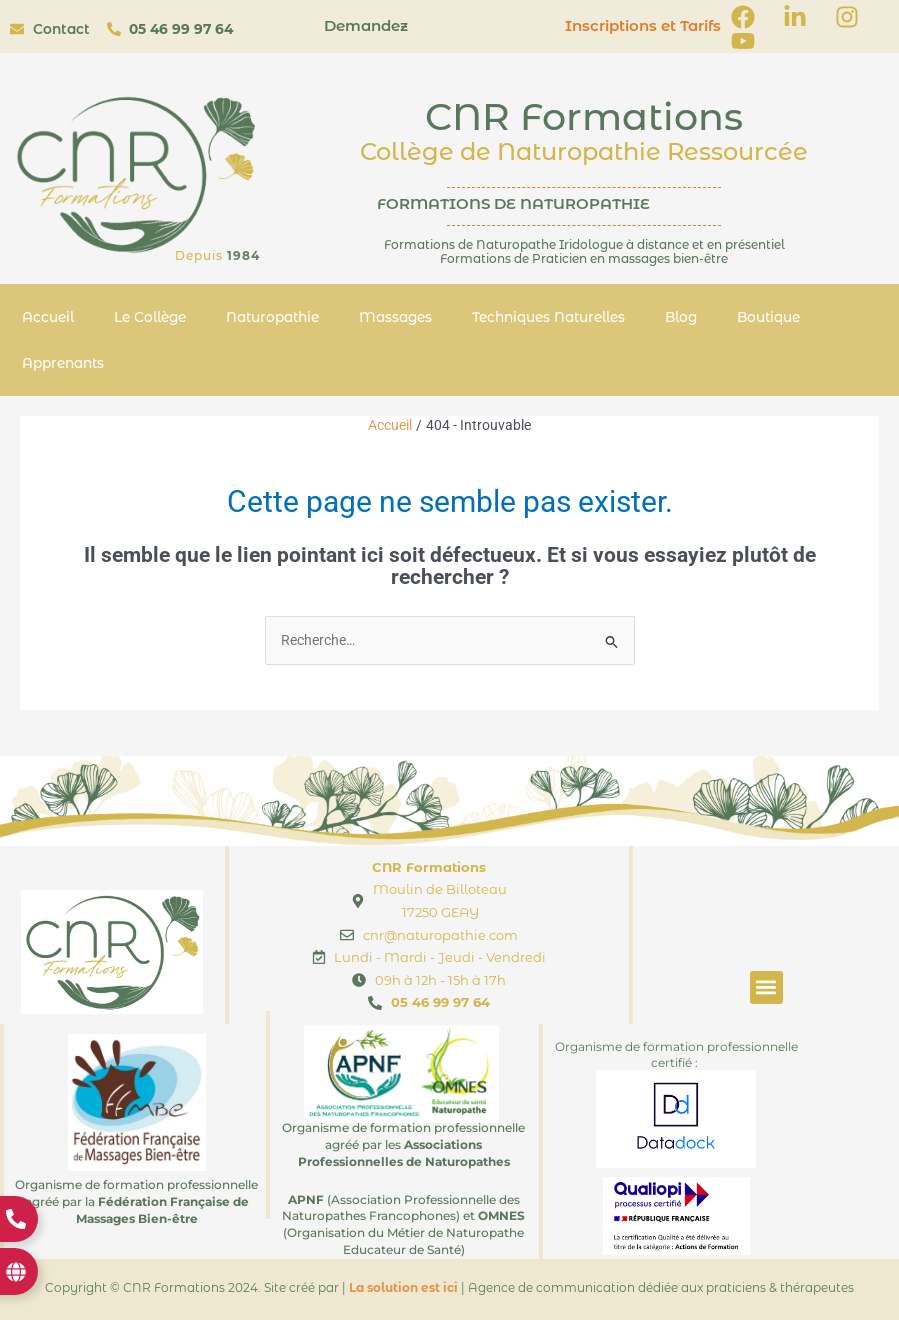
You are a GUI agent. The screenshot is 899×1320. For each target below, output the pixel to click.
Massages (395, 317)
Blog (681, 317)
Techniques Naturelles (548, 317)
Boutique (768, 317)
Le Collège (150, 317)
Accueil (48, 317)
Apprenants (63, 363)
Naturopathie (272, 317)
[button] (766, 987)
